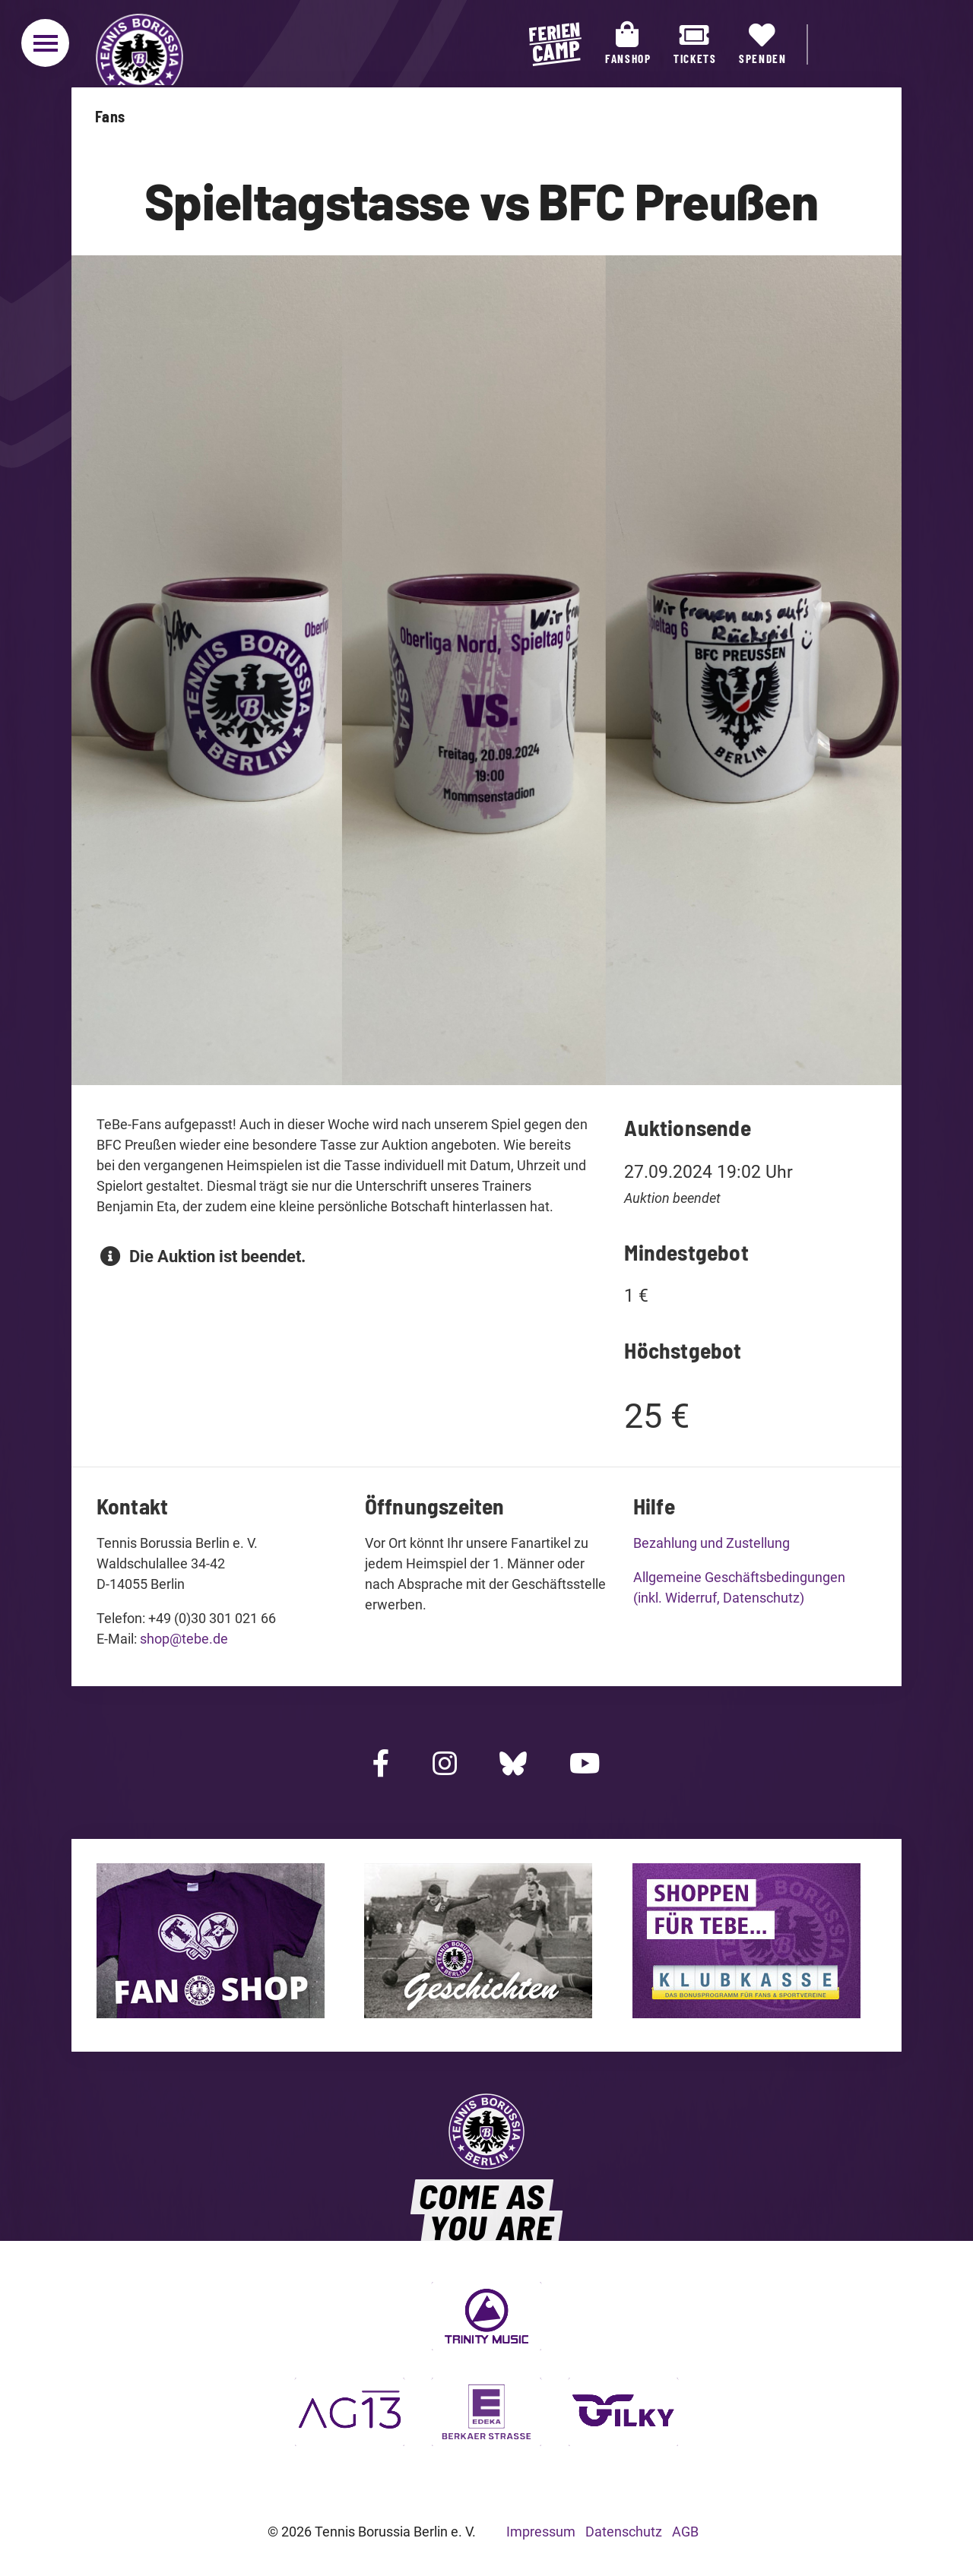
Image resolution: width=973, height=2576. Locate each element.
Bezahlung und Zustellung (711, 1543)
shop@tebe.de (184, 1639)
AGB (685, 2532)
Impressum (540, 2532)
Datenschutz (623, 2532)
